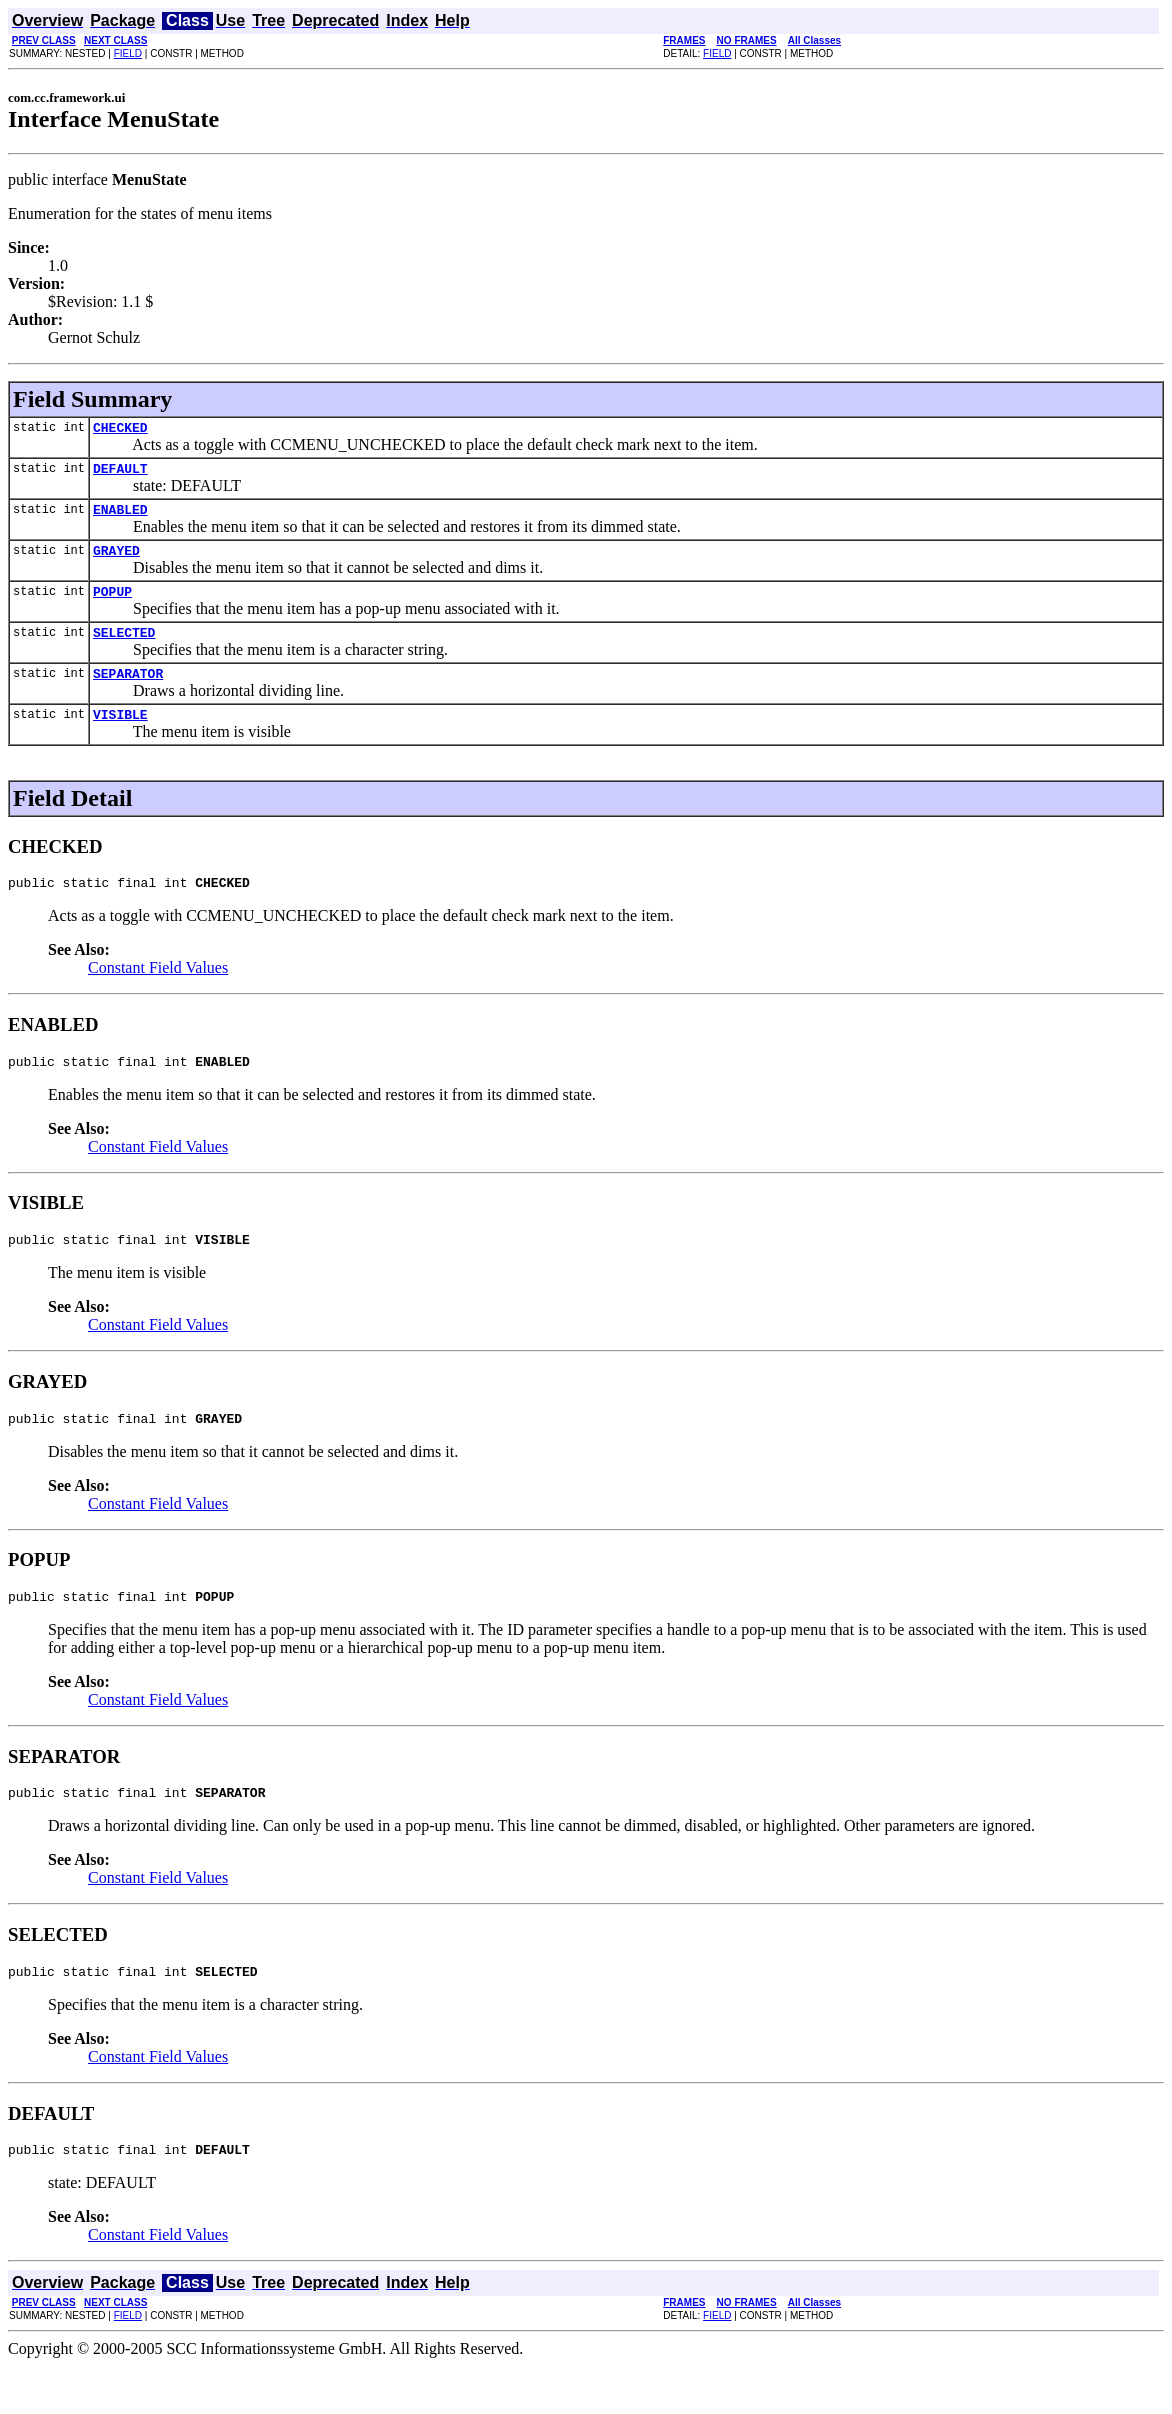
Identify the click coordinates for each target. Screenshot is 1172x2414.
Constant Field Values (158, 994)
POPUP (112, 606)
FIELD (128, 53)
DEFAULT (120, 474)
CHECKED (120, 430)
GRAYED (116, 562)
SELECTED (124, 650)
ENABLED (120, 518)
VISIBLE (120, 738)
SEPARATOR (128, 694)
